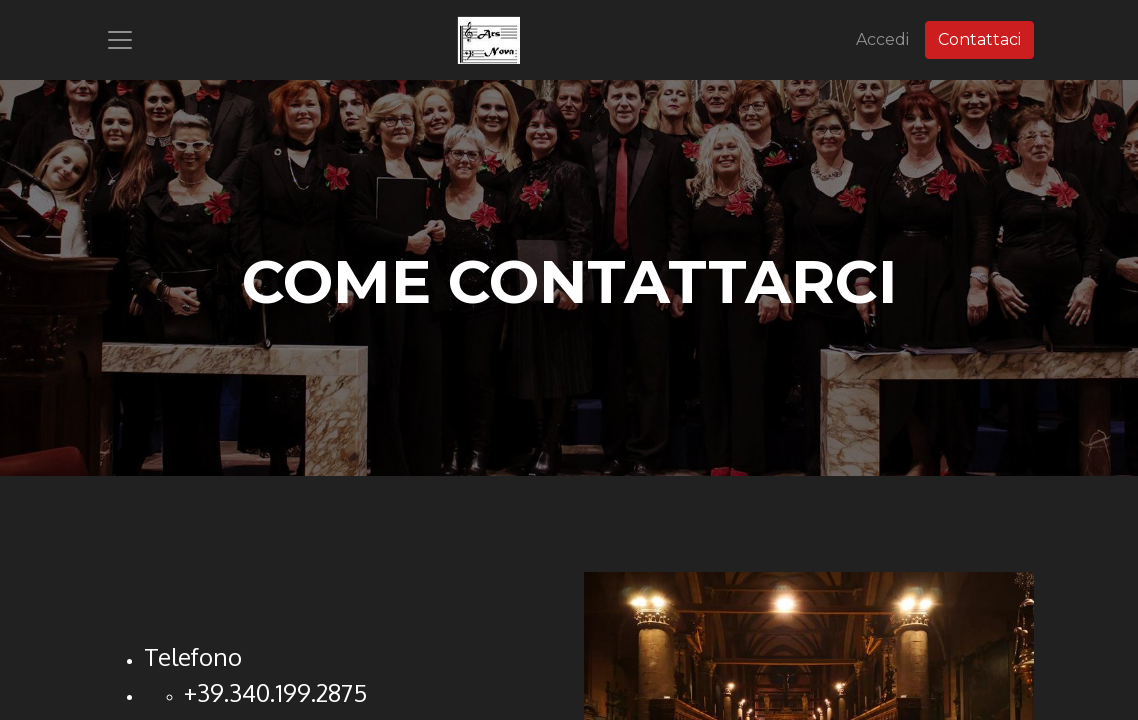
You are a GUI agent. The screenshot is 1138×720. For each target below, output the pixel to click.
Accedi (882, 39)
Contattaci (979, 39)
